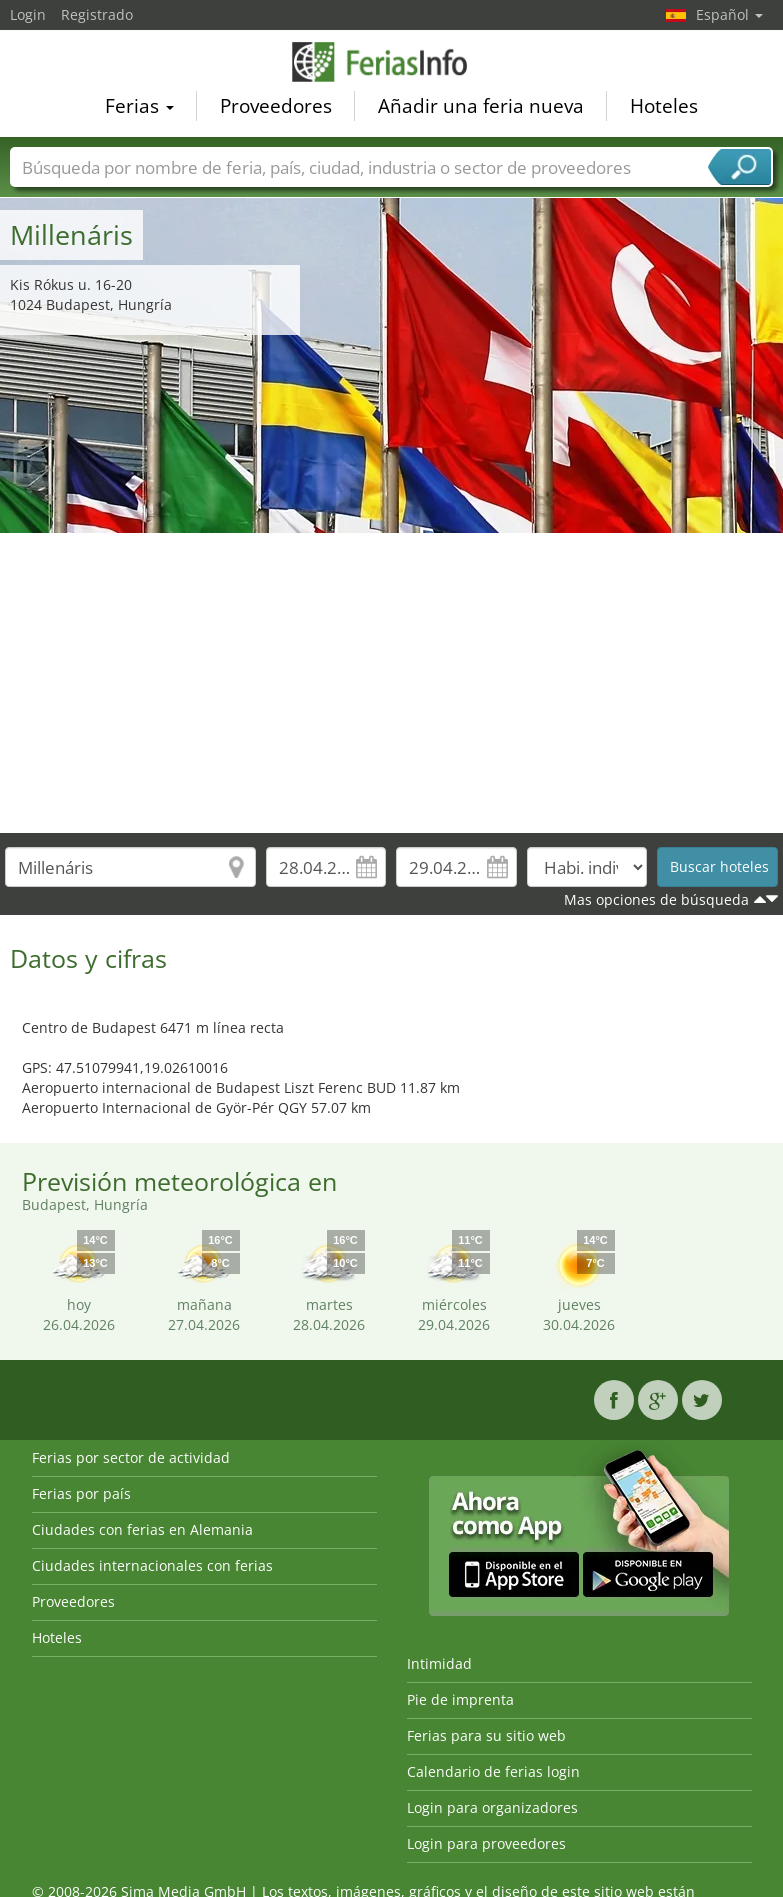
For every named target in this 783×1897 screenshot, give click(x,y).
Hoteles (664, 109)
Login (28, 14)
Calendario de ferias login (493, 1771)
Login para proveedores (486, 1843)
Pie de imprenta (460, 1699)
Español (729, 14)
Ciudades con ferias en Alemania (142, 1529)
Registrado (97, 14)
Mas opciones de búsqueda (656, 899)
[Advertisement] (392, 683)
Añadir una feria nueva (481, 109)
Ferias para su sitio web (486, 1735)
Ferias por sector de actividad (131, 1457)
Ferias (139, 109)
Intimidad (439, 1663)
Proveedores (276, 109)
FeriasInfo (392, 64)
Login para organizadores (492, 1807)
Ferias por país (81, 1493)
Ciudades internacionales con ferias (152, 1565)
